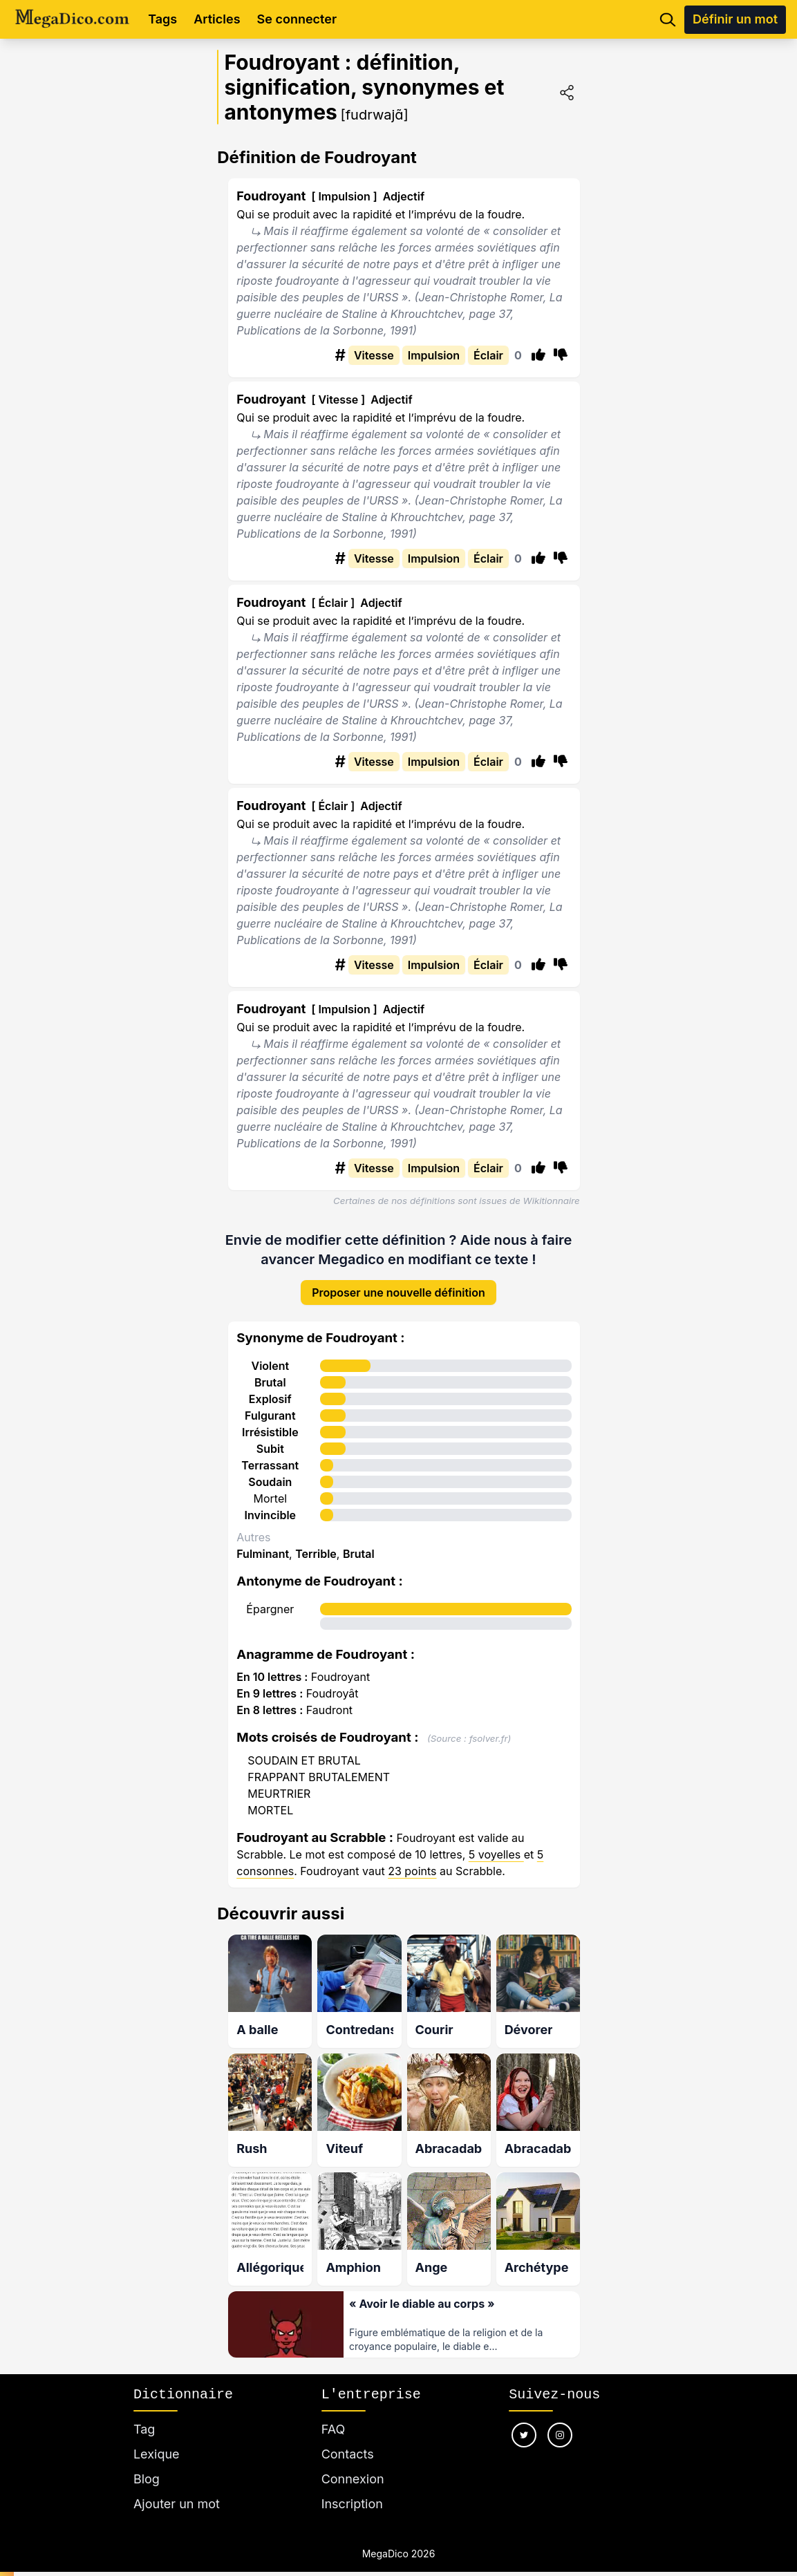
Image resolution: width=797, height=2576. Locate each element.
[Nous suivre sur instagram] (559, 2419)
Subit (270, 1438)
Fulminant (262, 1543)
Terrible (316, 1543)
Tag (144, 2414)
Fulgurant (270, 1405)
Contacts (347, 2439)
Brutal (270, 1372)
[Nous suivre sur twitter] (524, 2419)
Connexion (352, 2463)
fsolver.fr (488, 1727)
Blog (146, 2463)
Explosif (270, 1388)
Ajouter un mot (176, 2488)
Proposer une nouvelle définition (398, 1282)
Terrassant (270, 1455)
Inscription (352, 2488)
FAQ (333, 2414)
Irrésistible (270, 1422)
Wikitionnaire (551, 1200)
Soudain (270, 1471)
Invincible (270, 1505)
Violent (270, 1355)
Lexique (156, 2439)
